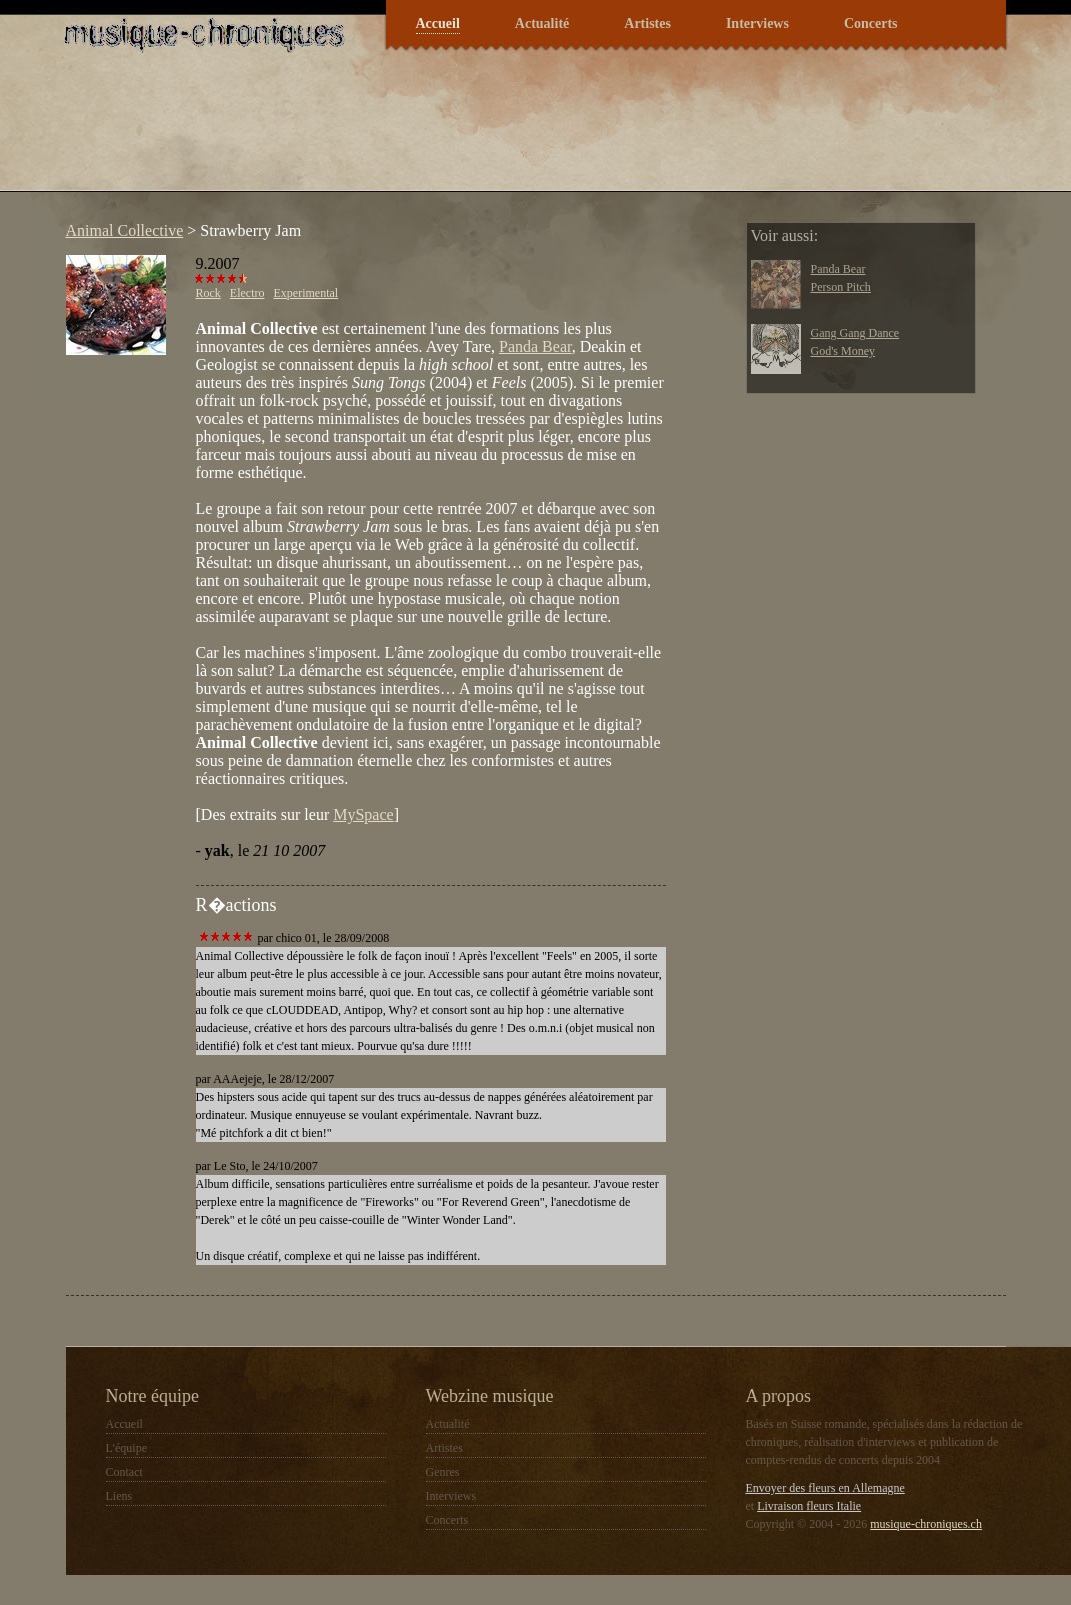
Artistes (647, 23)
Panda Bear (535, 346)
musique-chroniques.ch (926, 1524)
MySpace (363, 814)
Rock (208, 293)
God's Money (843, 351)
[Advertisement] (420, 134)
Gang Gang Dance (855, 333)
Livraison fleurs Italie (809, 1506)
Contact (124, 1472)
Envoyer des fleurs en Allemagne (825, 1488)
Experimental (306, 293)
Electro (247, 293)
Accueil (438, 23)
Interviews (757, 23)
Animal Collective (125, 230)
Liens (119, 1496)
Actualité (542, 23)
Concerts (871, 23)
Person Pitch (841, 287)
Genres (443, 1472)
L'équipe (126, 1448)
